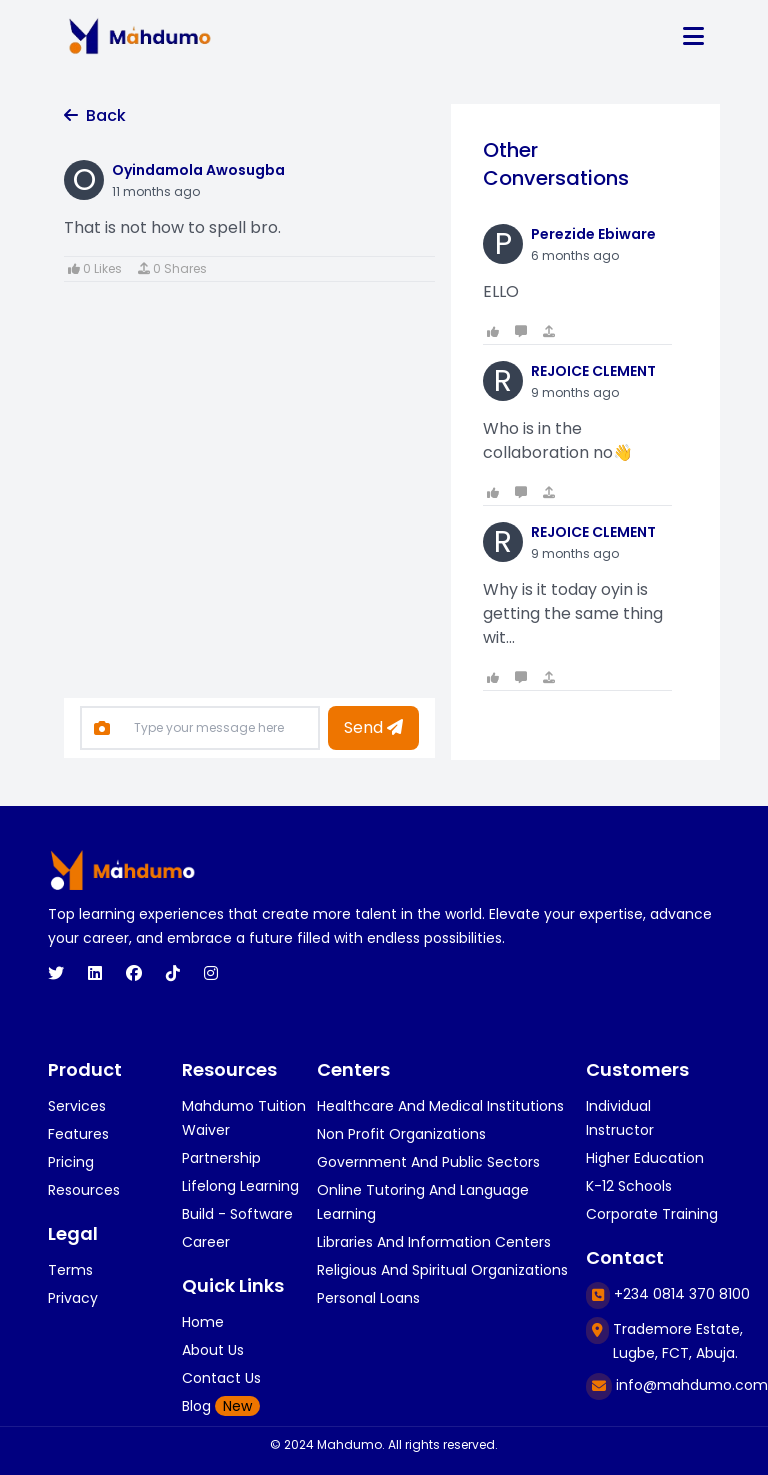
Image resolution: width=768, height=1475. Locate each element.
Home (203, 1322)
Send (373, 727)
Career (206, 1242)
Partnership (221, 1158)
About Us (213, 1350)
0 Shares (172, 269)
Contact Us (221, 1378)
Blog (221, 1406)
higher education (645, 1158)
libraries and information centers (434, 1242)
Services (77, 1106)
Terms (70, 1270)
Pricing (71, 1162)
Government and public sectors (428, 1162)
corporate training (652, 1214)
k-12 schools (629, 1186)
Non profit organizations (401, 1134)
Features (78, 1134)
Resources (84, 1190)
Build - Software (237, 1214)
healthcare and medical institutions (440, 1106)
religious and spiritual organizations (442, 1270)
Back (95, 115)
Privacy (73, 1298)
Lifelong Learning (240, 1186)
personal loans (368, 1298)
